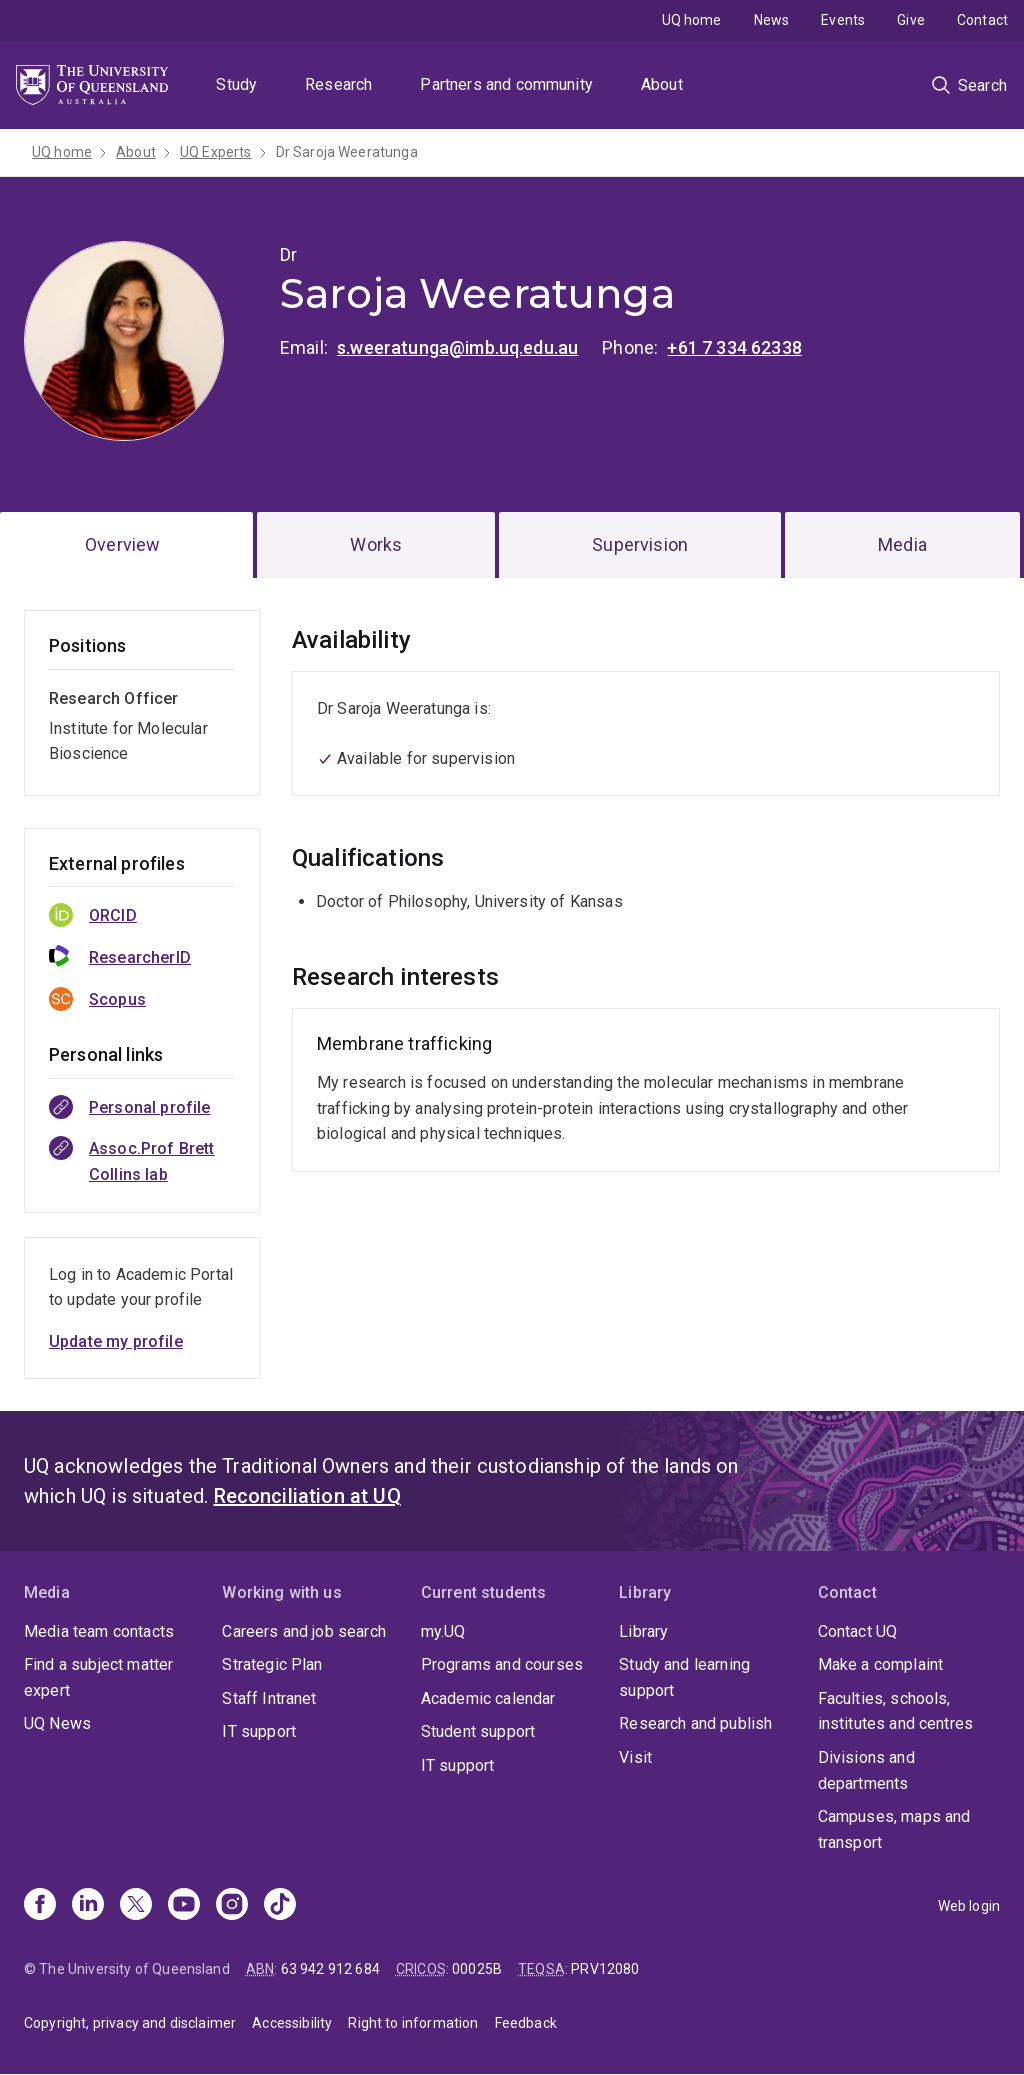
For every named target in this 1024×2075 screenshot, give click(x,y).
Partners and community (506, 84)
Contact (982, 20)
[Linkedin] (88, 1906)
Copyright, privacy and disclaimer (130, 2023)
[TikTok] (280, 1906)
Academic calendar (488, 1698)
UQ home (692, 20)
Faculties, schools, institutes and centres (896, 1711)
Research (338, 84)
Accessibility (292, 2023)
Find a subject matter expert (98, 1677)
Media (902, 544)
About (662, 84)
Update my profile (116, 1341)
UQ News (57, 1723)
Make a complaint (881, 1664)
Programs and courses (502, 1664)
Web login (969, 1906)
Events (843, 20)
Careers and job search (304, 1631)
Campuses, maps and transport (894, 1829)
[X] (136, 1906)
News (772, 20)
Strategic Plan (272, 1664)
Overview (122, 544)
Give (911, 20)
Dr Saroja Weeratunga (347, 152)
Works (376, 544)
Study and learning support (684, 1677)
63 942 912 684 (330, 1969)
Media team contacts (99, 1631)
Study (236, 84)
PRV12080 (605, 1969)
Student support (478, 1731)
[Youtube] (184, 1906)
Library (643, 1631)
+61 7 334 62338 (734, 347)
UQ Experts (216, 152)
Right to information (413, 2023)
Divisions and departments (866, 1770)
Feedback (526, 2023)
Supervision (640, 544)
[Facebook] (40, 1906)
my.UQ (443, 1631)
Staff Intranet (269, 1698)
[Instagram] (232, 1906)
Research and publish (695, 1723)
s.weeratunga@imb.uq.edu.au (457, 347)
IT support (259, 1731)
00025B (477, 1969)
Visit (635, 1757)
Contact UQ (858, 1631)
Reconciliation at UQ (307, 1496)
